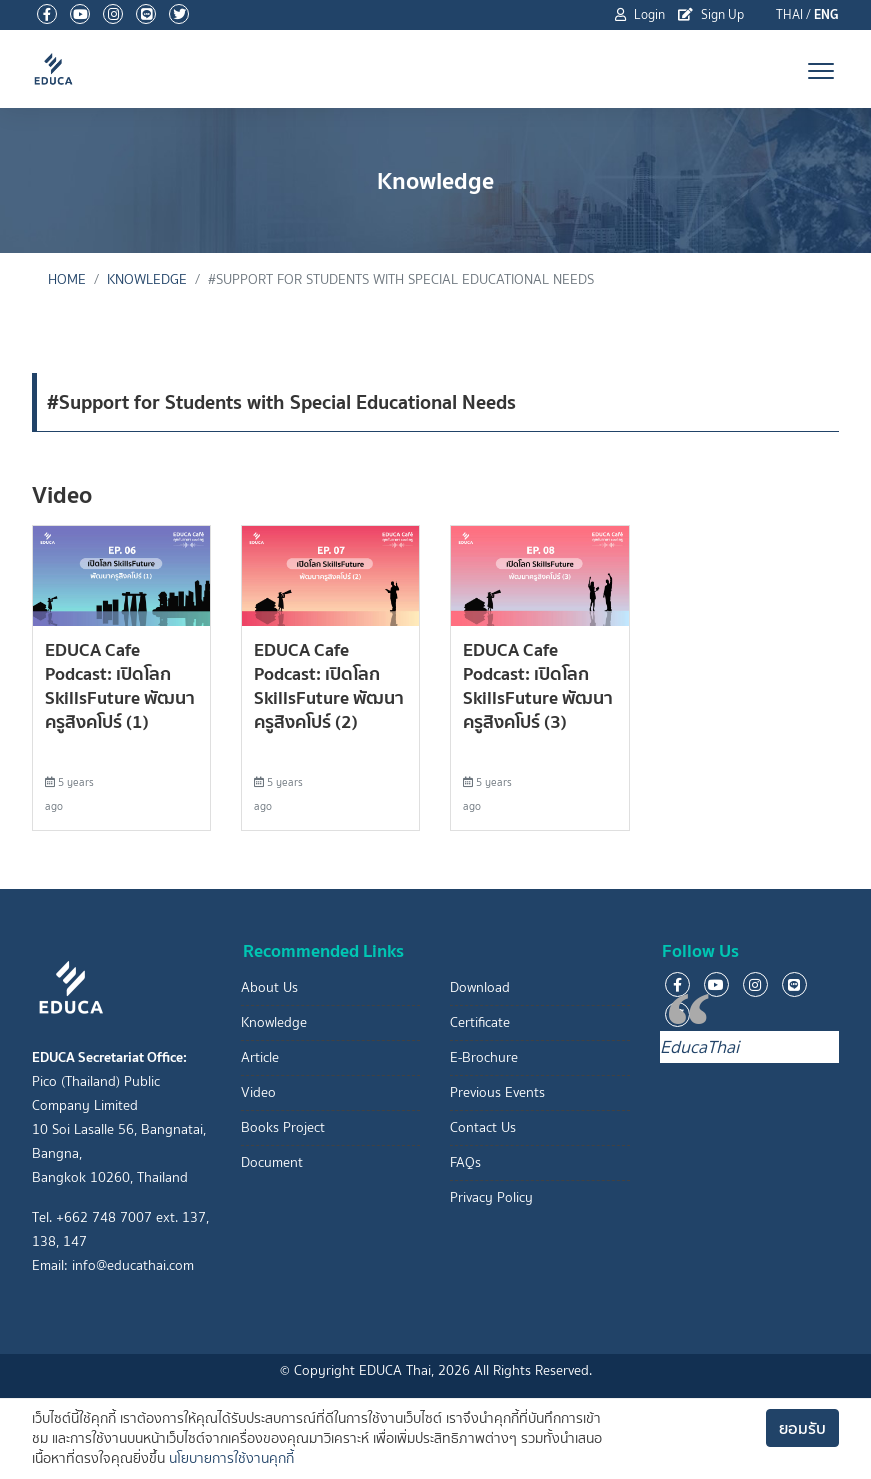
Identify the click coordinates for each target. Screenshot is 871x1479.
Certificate (480, 1022)
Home (67, 279)
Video (258, 1092)
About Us (269, 987)
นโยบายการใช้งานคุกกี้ (231, 1458)
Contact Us (483, 1127)
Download (480, 987)
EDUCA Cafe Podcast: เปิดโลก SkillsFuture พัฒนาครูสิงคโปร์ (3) (538, 685)
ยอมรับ (802, 1428)
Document (272, 1162)
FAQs (465, 1162)
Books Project (283, 1127)
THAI (789, 14)
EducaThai (699, 1047)
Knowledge (147, 279)
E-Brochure (484, 1057)
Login (640, 14)
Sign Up (711, 14)
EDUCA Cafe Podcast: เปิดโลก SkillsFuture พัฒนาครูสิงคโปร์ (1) (120, 685)
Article (260, 1057)
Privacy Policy (491, 1197)
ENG (826, 14)
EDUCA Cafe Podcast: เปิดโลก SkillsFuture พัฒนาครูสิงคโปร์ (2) (329, 685)
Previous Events (497, 1092)
